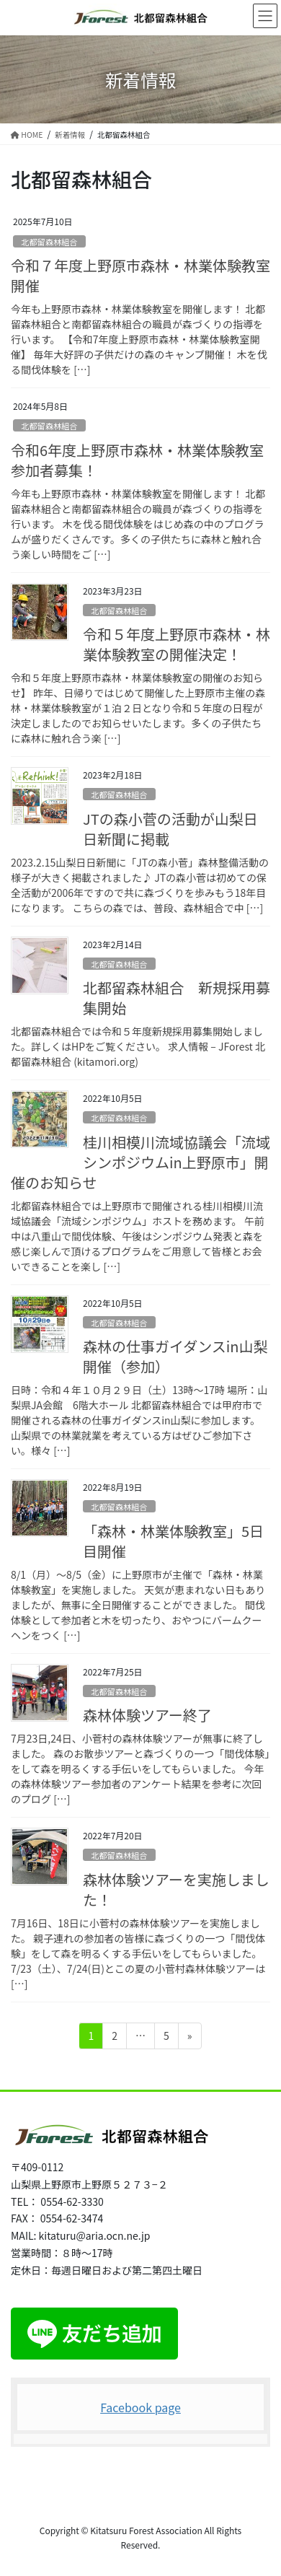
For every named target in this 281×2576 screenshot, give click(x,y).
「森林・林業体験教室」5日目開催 (173, 1540)
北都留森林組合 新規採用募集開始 (176, 997)
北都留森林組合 (49, 241)
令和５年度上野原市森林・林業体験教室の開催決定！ (176, 644)
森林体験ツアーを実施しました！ (176, 1889)
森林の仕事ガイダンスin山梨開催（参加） (175, 1356)
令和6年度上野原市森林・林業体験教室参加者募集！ (137, 460)
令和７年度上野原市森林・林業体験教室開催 (140, 275)
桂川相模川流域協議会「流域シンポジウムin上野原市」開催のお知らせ (140, 1162)
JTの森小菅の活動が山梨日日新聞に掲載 (170, 828)
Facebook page (140, 2407)
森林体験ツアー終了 (147, 1714)
